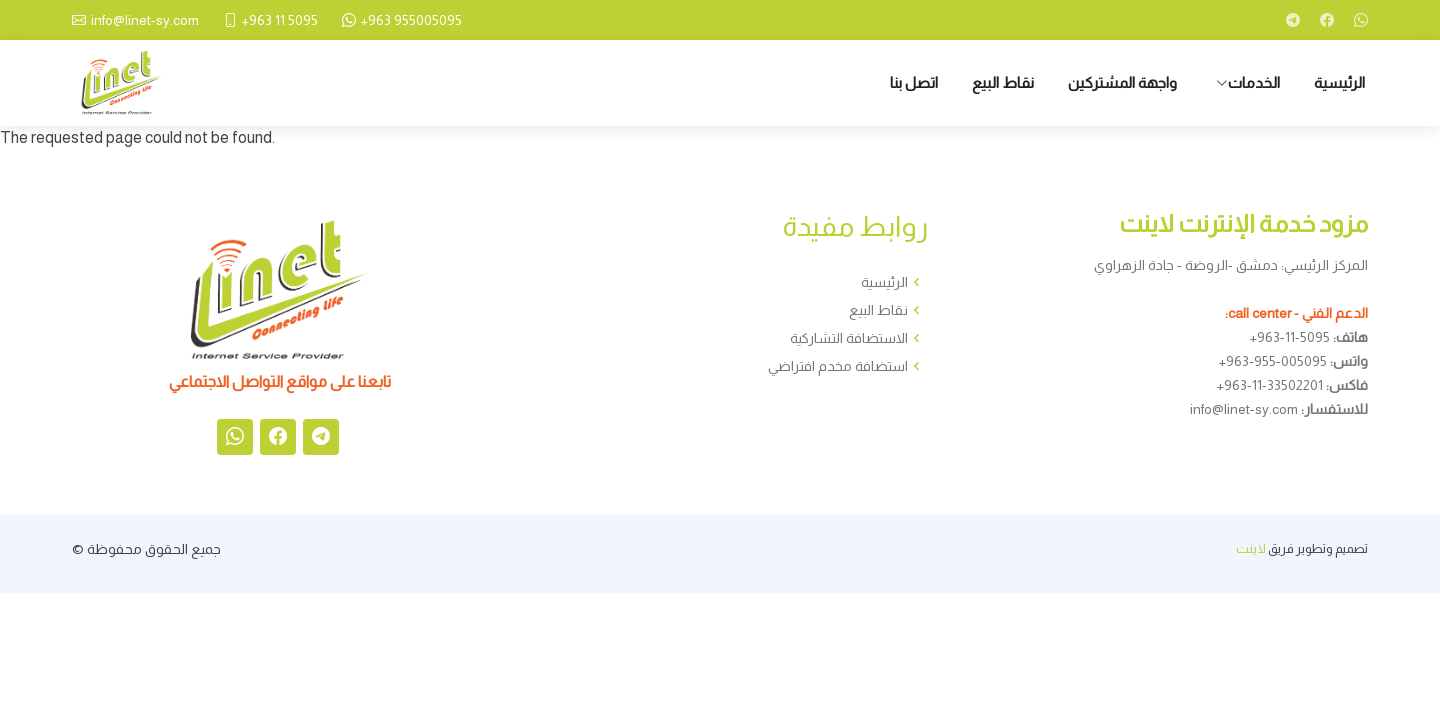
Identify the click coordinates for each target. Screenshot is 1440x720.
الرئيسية (1339, 82)
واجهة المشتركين (1122, 82)
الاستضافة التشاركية (849, 338)
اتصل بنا (914, 82)
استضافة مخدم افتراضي (838, 366)
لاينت (1251, 548)
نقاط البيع (1003, 82)
